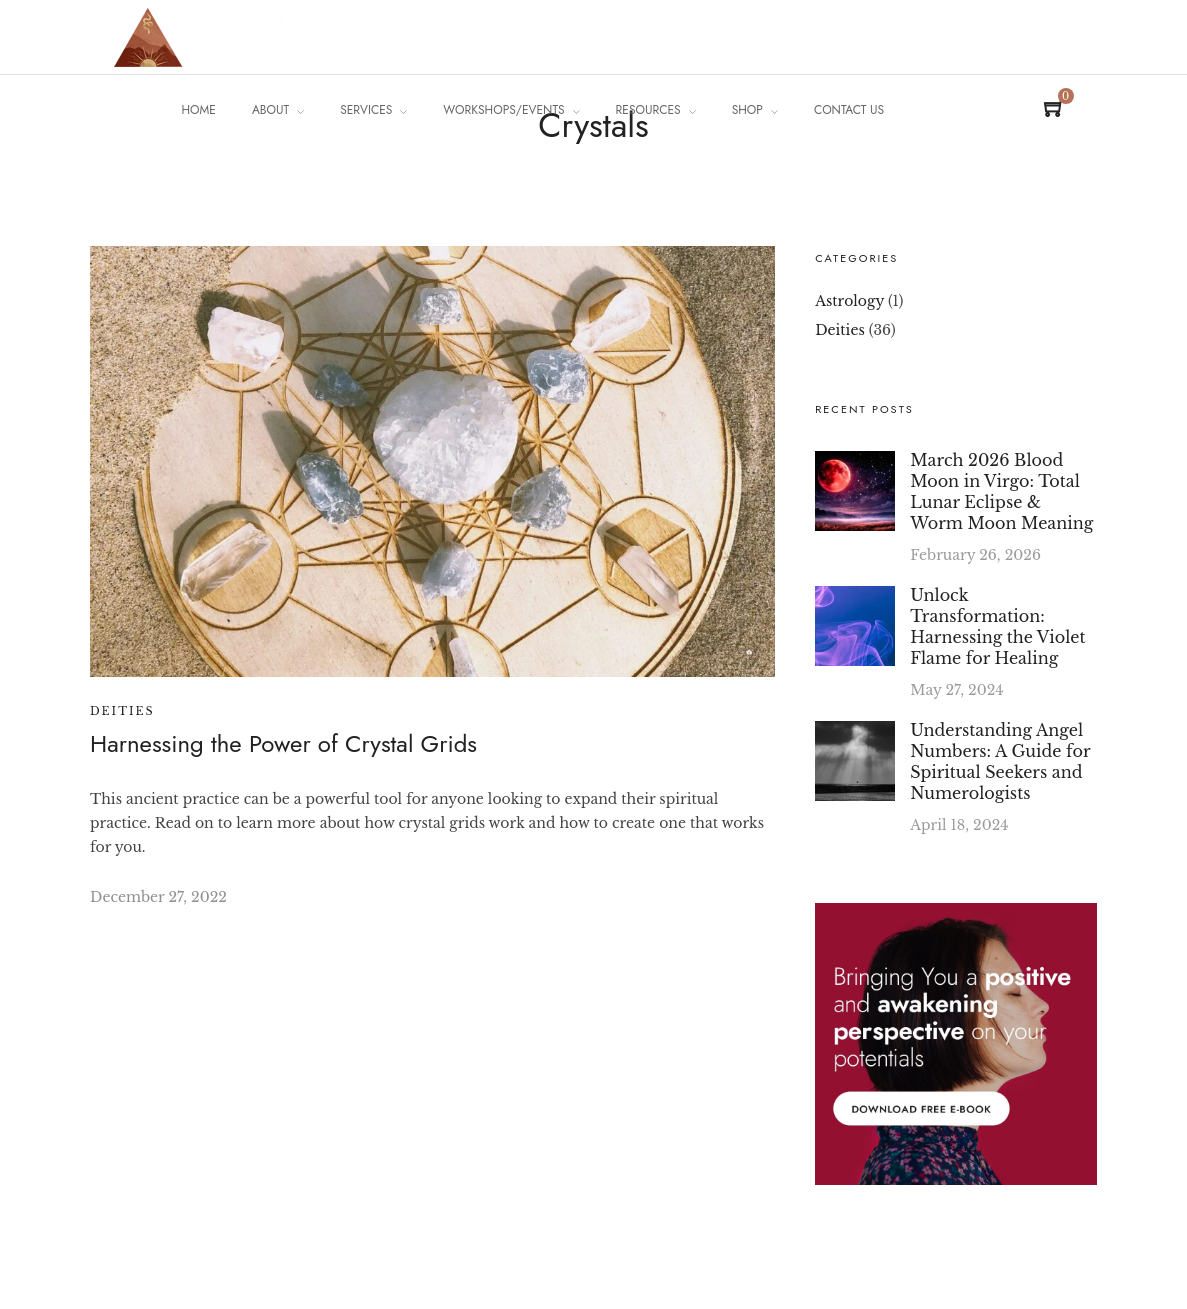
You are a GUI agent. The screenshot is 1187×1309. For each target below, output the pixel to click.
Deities (122, 711)
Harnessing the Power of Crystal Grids (283, 743)
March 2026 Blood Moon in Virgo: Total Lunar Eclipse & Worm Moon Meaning (1001, 491)
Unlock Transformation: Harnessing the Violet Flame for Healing (997, 626)
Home (199, 110)
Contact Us (849, 110)
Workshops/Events (503, 110)
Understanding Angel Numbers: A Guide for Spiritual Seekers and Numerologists (1000, 761)
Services (366, 110)
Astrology (849, 301)
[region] (260, 1120)
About (270, 110)
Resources (648, 110)
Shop (747, 110)
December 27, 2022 (158, 897)
